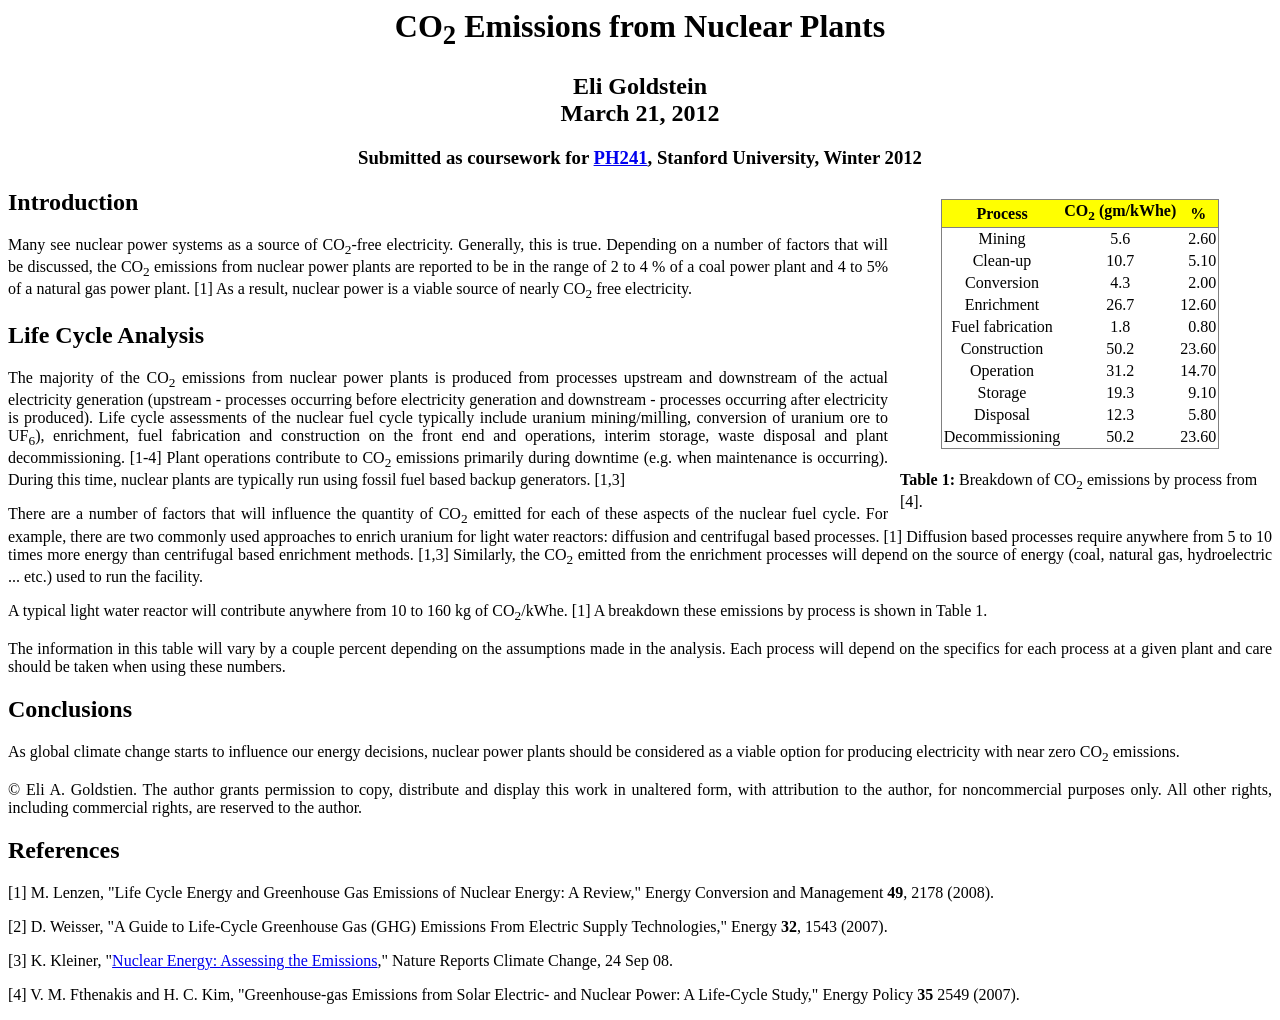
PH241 (621, 157)
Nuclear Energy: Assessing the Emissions (244, 960)
